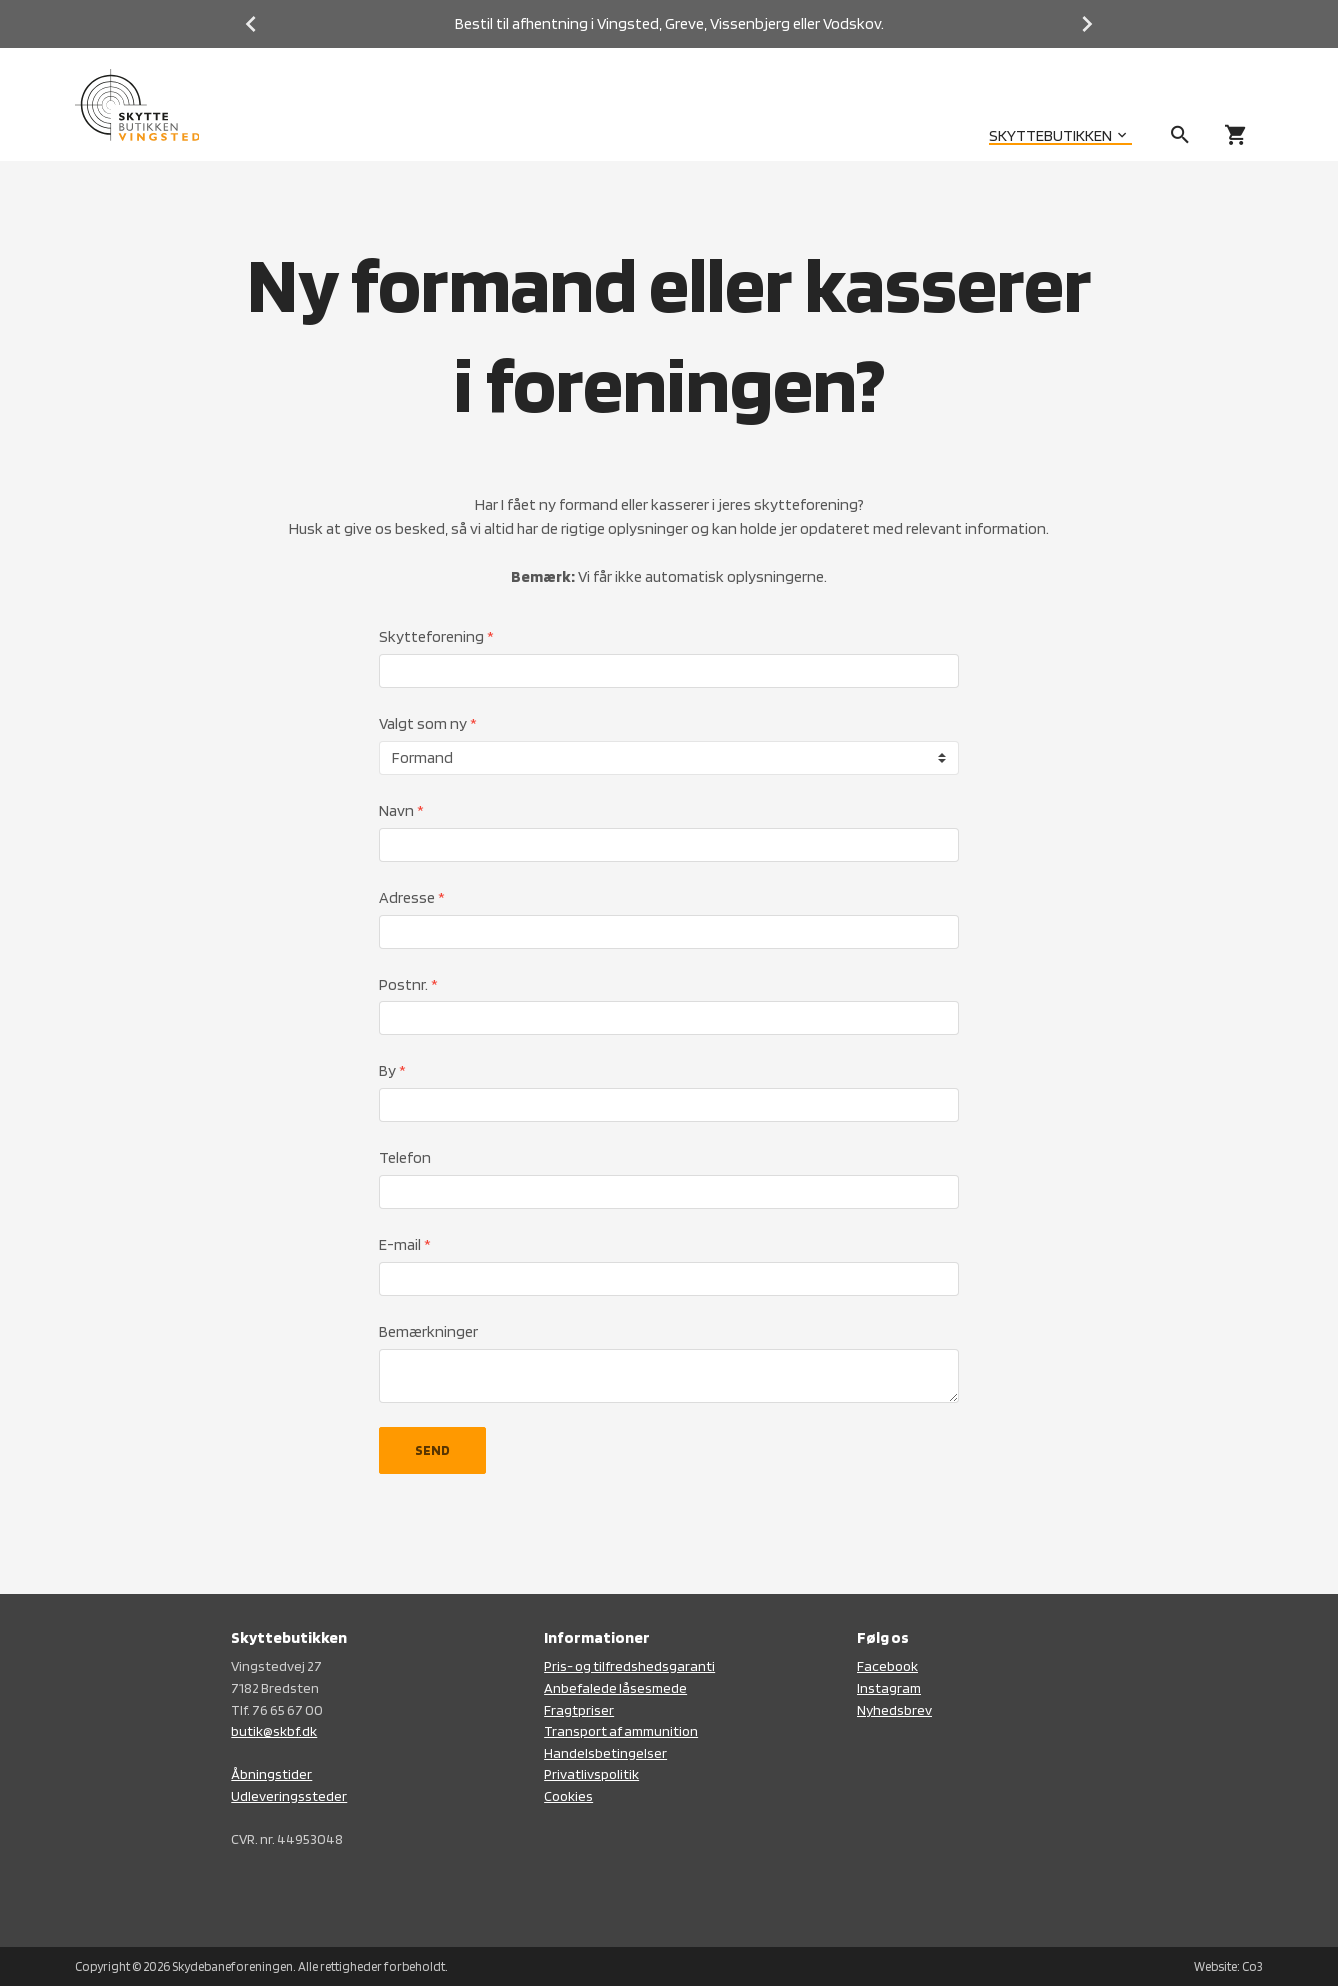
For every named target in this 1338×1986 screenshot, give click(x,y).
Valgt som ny (428, 723)
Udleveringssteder (289, 1795)
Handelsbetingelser (605, 1752)
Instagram (889, 1687)
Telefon (405, 1157)
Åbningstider (271, 1773)
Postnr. (408, 984)
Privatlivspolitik (591, 1773)
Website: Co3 (1228, 1966)
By (392, 1070)
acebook (891, 1665)
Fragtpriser (579, 1709)
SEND (432, 1450)
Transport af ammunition (621, 1730)
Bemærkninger (428, 1331)
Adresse (412, 897)
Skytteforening (436, 636)
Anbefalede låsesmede (615, 1687)
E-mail (405, 1244)
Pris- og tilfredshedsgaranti (629, 1665)
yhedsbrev (899, 1709)
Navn (401, 810)
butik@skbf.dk (274, 1730)
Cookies (568, 1795)
